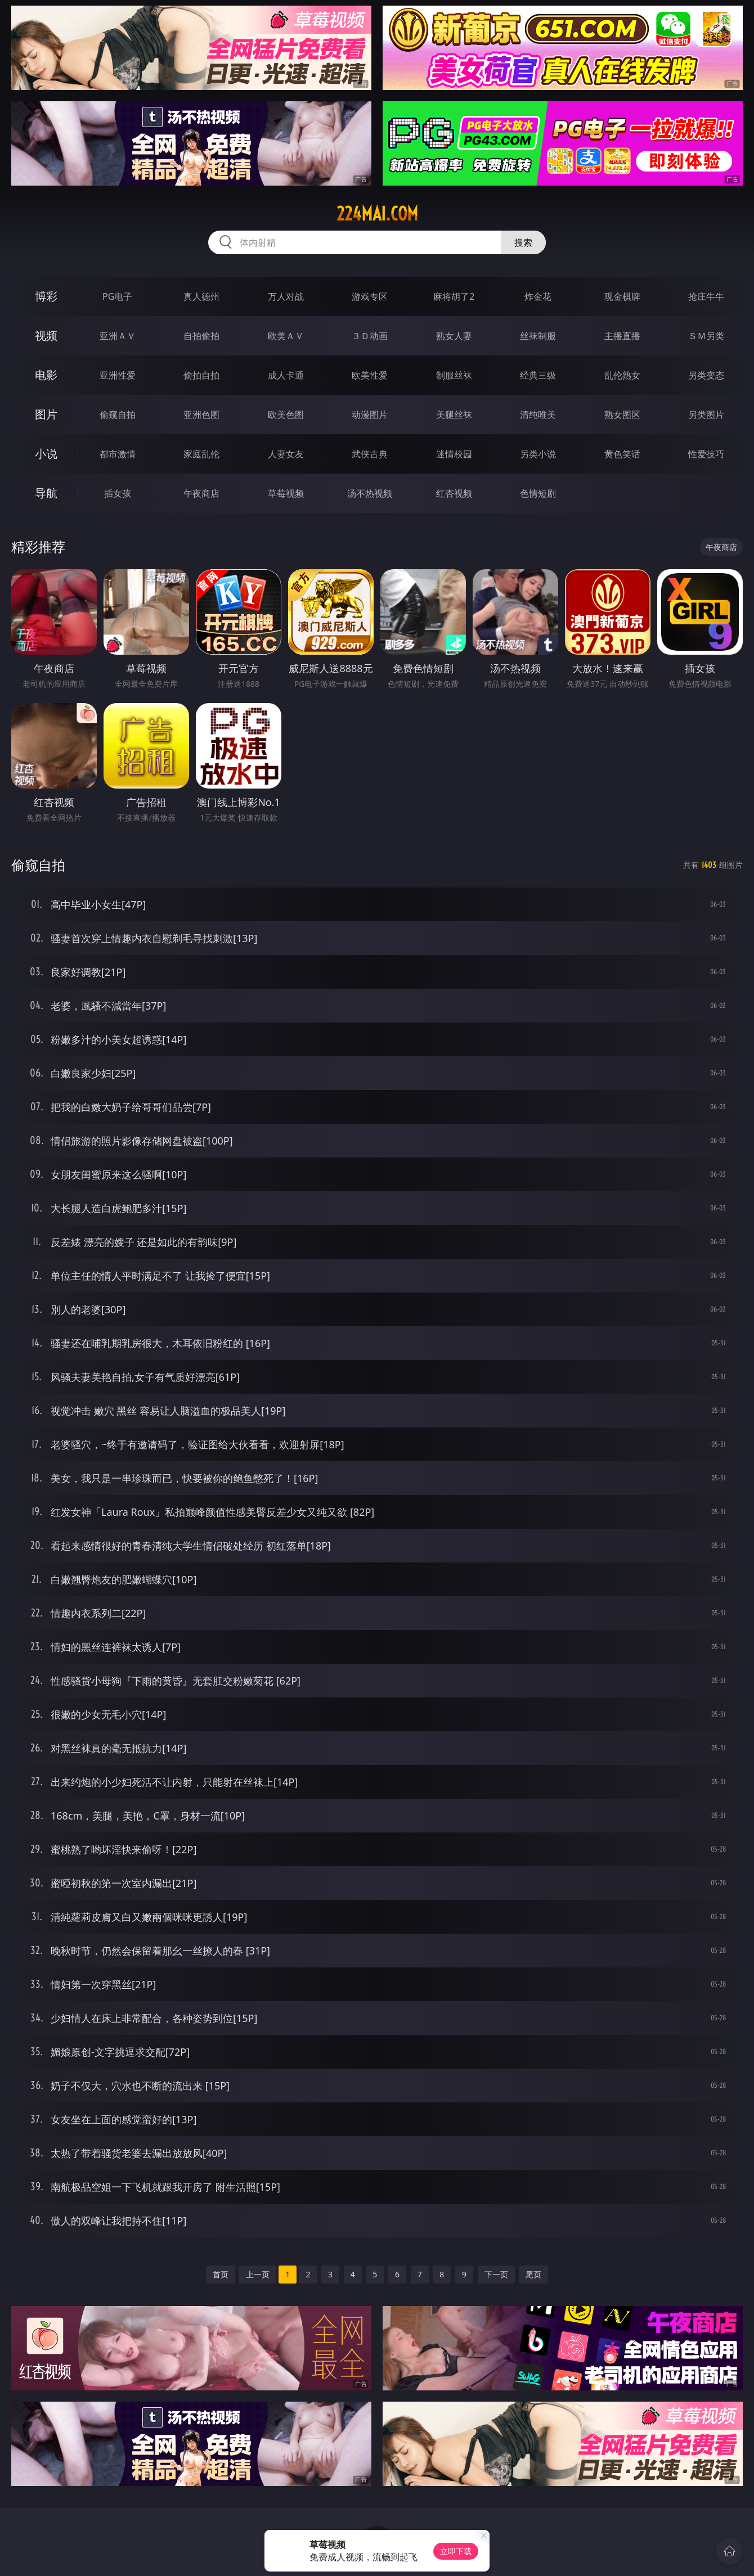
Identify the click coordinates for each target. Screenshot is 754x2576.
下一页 (496, 2274)
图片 (46, 414)
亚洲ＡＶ (118, 336)
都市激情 (118, 454)
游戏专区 (370, 296)
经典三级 (538, 375)
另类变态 (706, 375)
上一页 (258, 2274)
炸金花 (537, 296)
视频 (46, 335)
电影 (46, 374)
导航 (46, 493)
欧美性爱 (370, 375)
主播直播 (622, 336)
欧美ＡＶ (286, 336)
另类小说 (538, 454)
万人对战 (286, 296)
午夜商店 (201, 493)
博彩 (46, 296)
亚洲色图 (201, 414)
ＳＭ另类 (706, 336)
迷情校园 (454, 454)
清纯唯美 (538, 414)
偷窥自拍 (118, 414)
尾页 (533, 2274)
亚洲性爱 (118, 375)
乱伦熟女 (622, 375)
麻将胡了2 (453, 296)
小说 (46, 453)
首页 (220, 2274)
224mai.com (377, 213)
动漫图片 (370, 414)
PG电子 (117, 296)
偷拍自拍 (201, 375)
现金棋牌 (622, 296)
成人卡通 (286, 375)
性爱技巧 (706, 454)
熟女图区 (622, 414)
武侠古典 (370, 454)
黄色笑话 (622, 454)
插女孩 (117, 493)
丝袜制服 (538, 336)
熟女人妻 (454, 336)
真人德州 (201, 296)
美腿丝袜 (454, 414)
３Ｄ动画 (370, 336)
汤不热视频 (369, 493)
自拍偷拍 (201, 336)
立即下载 (456, 2551)
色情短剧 (538, 493)
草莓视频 (286, 493)
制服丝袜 (454, 375)
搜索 (523, 242)
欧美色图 (286, 414)
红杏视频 (454, 493)
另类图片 (706, 414)
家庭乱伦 (201, 454)
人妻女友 (286, 454)
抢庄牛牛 (706, 296)
